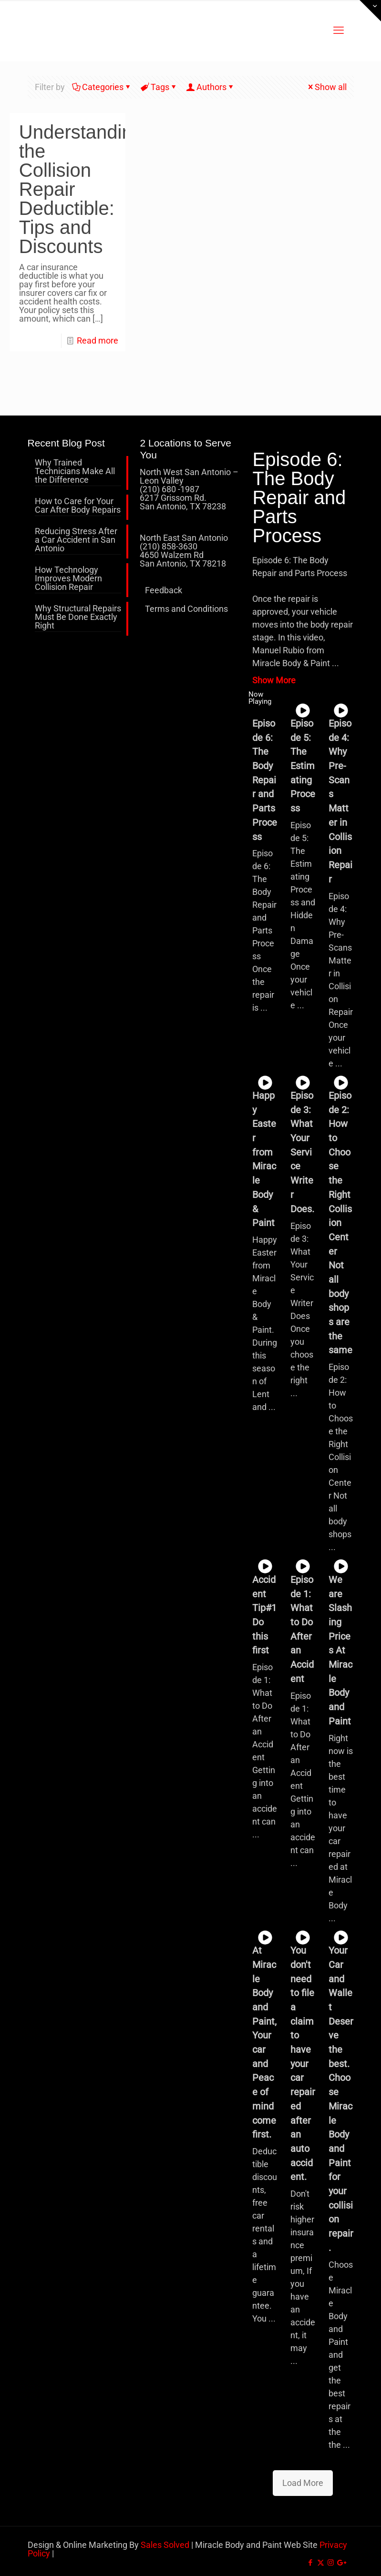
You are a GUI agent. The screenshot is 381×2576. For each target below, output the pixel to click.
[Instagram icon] (330, 2562)
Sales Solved (165, 2545)
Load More (302, 2483)
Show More (274, 680)
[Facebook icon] (310, 2562)
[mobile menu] (338, 30)
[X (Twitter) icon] (320, 2562)
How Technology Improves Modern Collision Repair (68, 579)
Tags (159, 87)
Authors (210, 87)
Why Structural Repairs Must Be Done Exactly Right (78, 617)
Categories (102, 87)
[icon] (340, 2562)
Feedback (163, 590)
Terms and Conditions (186, 609)
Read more (97, 340)
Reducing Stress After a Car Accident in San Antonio (76, 540)
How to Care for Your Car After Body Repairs (78, 506)
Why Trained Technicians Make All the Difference (75, 471)
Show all (326, 87)
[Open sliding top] (370, 10)
